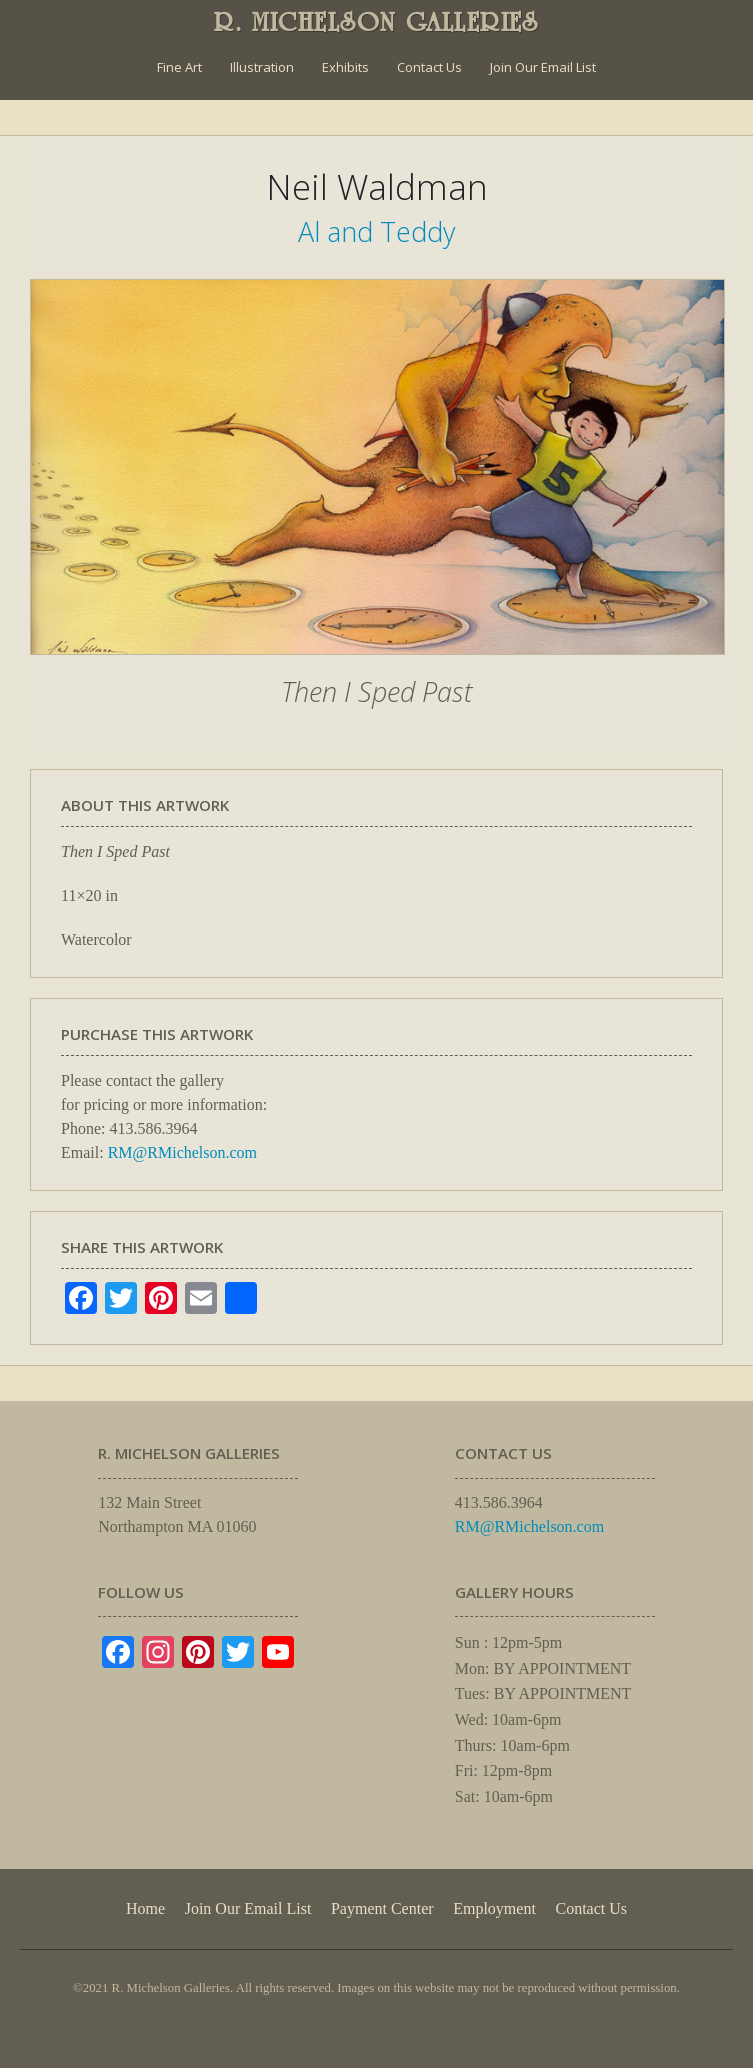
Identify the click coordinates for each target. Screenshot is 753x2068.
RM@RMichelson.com (182, 1152)
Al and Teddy (376, 231)
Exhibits (345, 67)
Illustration (262, 67)
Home (145, 1908)
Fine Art (179, 67)
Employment (494, 1908)
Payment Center (382, 1908)
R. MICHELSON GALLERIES (376, 22)
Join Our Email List (543, 67)
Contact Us (429, 67)
